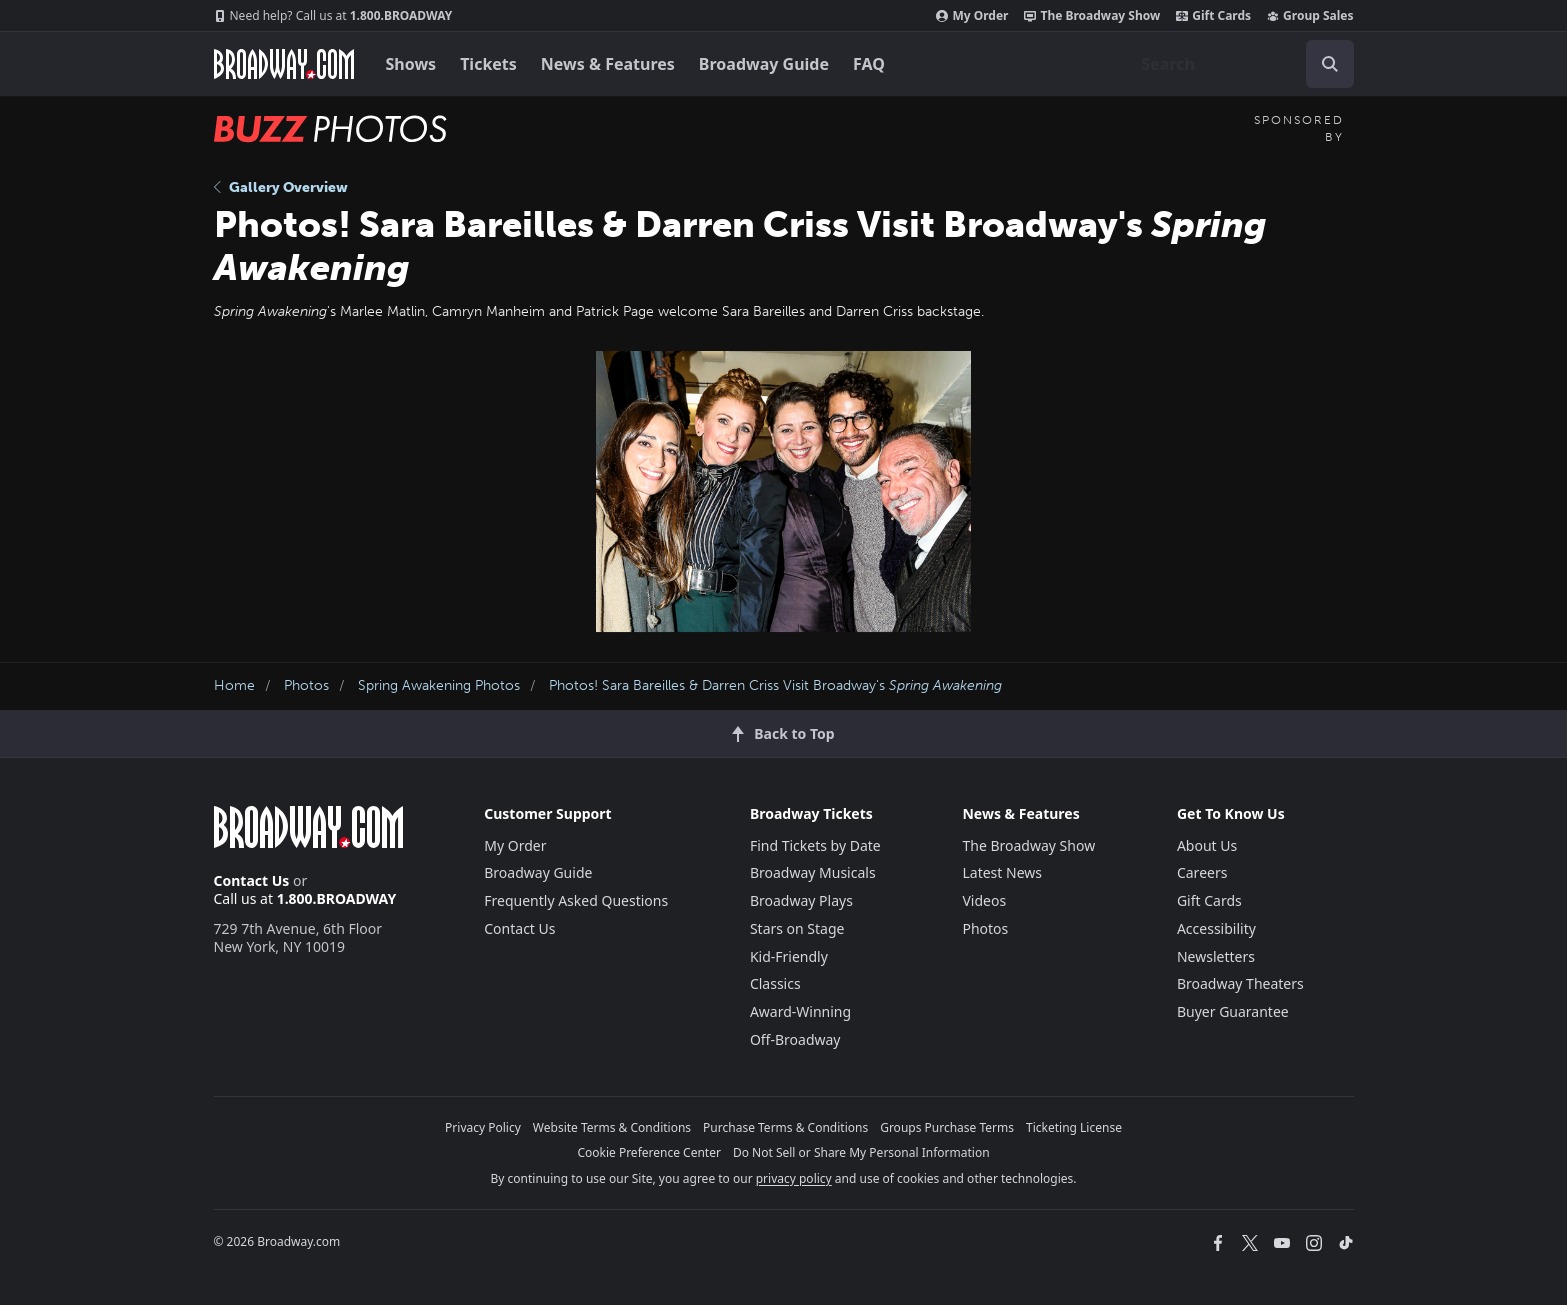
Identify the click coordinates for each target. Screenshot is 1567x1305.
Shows (411, 64)
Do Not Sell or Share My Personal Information (861, 1152)
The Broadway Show (1092, 16)
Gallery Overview (281, 187)
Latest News (1002, 872)
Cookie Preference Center (649, 1152)
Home (234, 685)
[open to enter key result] (1330, 64)
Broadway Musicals (813, 872)
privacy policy (794, 1178)
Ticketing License (1074, 1127)
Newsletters (1216, 956)
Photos (306, 685)
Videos (984, 900)
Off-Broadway (795, 1039)
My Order (972, 16)
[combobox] (1240, 64)
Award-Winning (800, 1011)
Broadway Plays (801, 900)
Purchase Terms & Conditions (785, 1127)
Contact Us (252, 880)
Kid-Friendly (789, 956)
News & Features (608, 64)
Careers (1202, 872)
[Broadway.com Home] (284, 64)
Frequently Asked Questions (576, 900)
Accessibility (1216, 928)
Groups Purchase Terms (947, 1127)
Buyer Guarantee (1233, 1011)
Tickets (488, 64)
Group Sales (1310, 16)
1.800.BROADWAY (333, 16)
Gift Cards (1213, 16)
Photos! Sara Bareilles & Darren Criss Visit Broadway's (775, 685)
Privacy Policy (483, 1127)
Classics (775, 983)
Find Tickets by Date (815, 845)
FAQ (869, 64)
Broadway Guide (764, 64)
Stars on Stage (797, 928)
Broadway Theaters (1240, 983)
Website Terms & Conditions (612, 1127)
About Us (1207, 845)
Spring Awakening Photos (439, 685)
